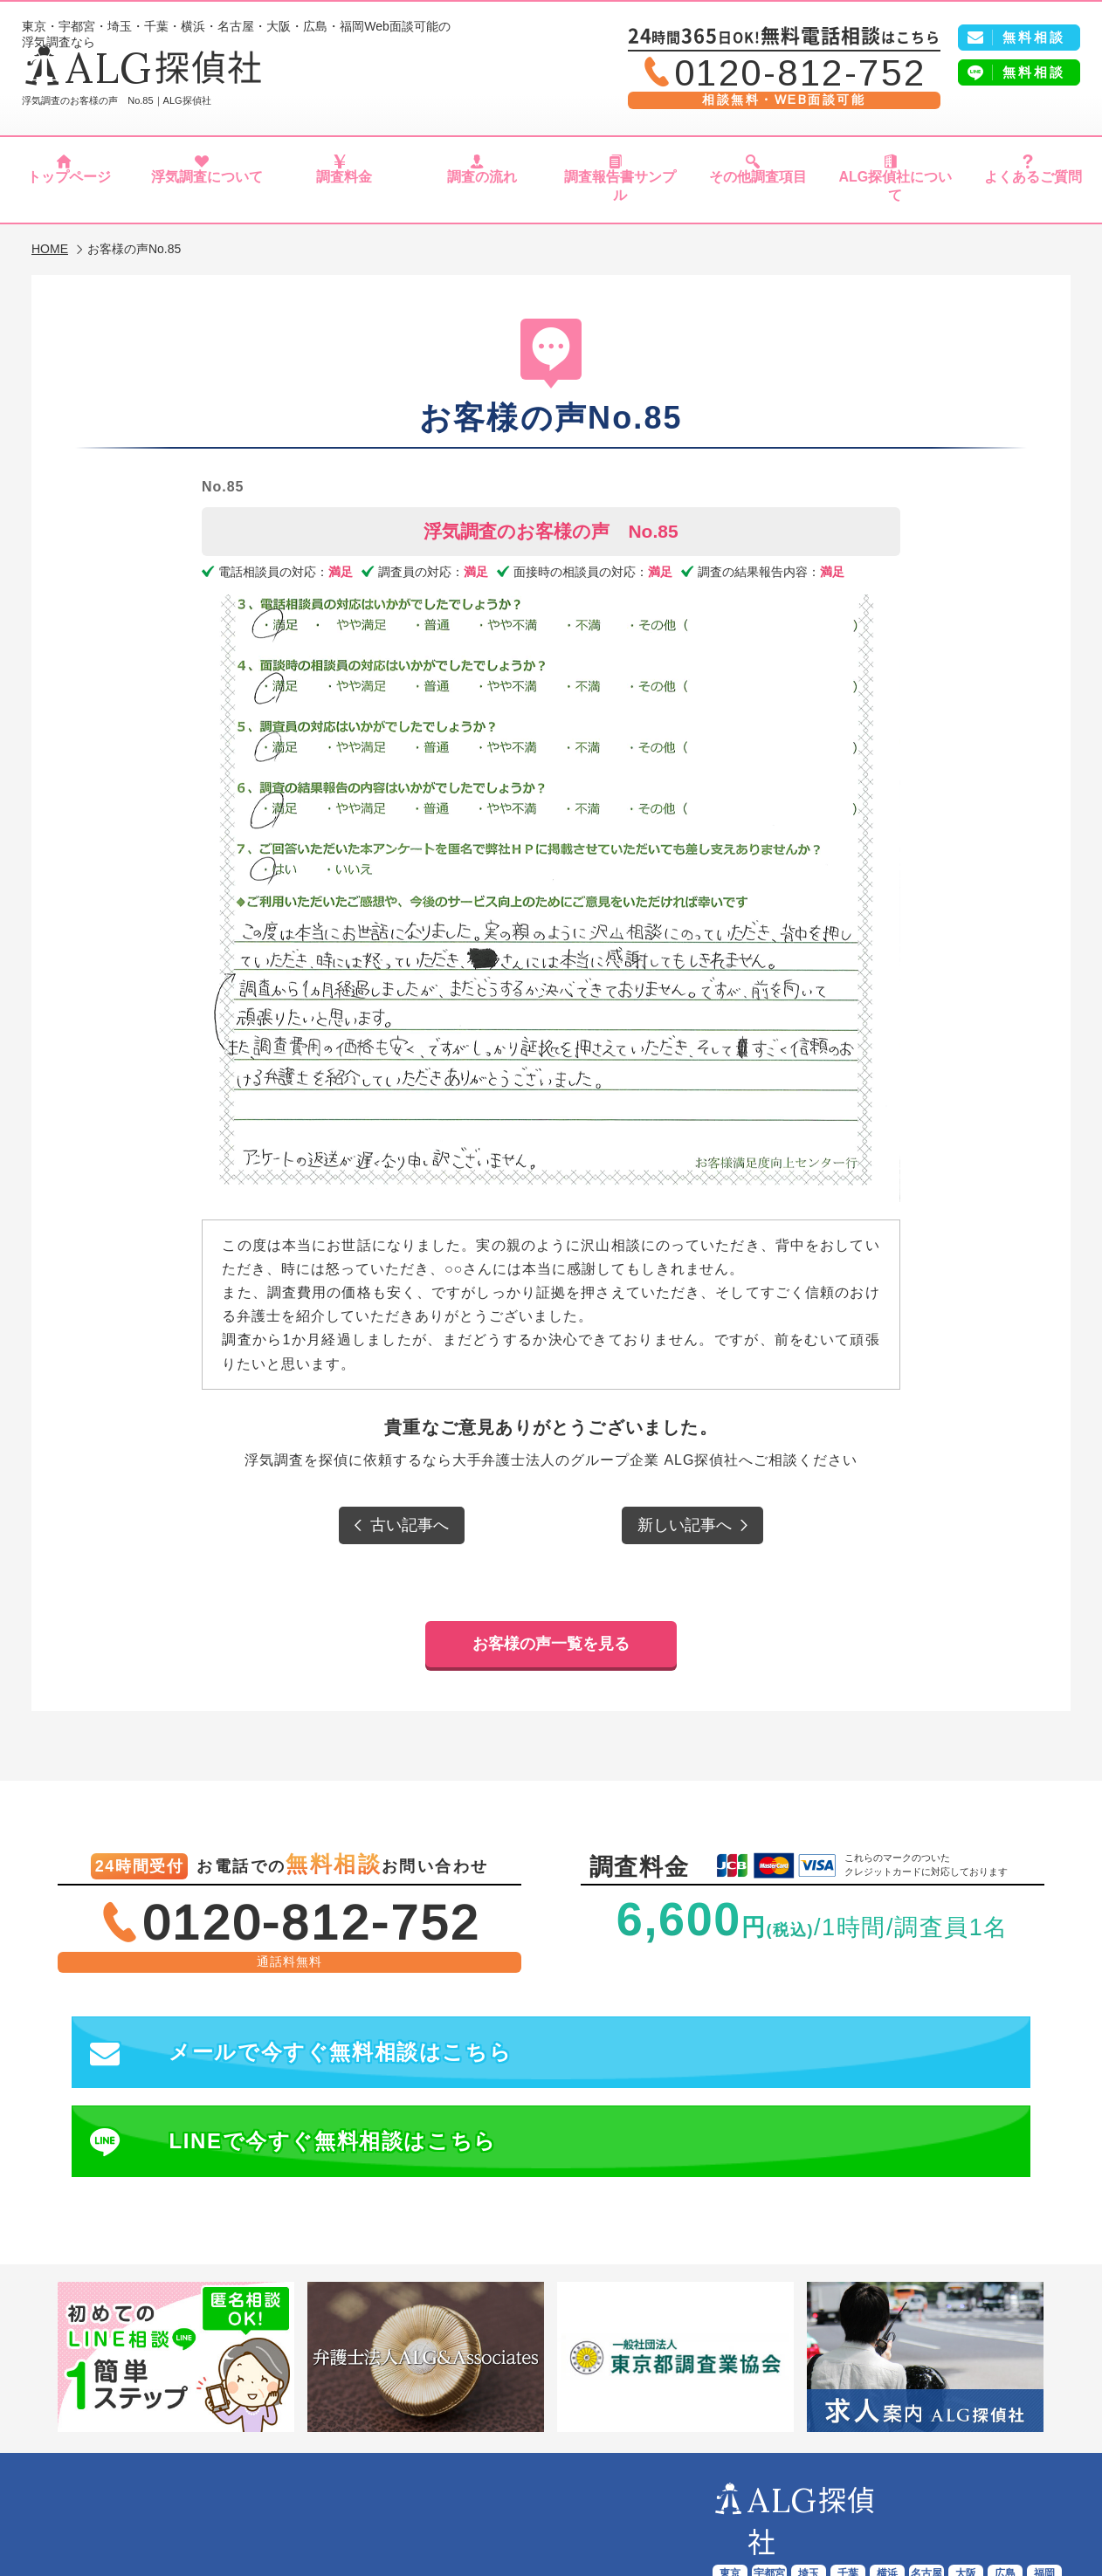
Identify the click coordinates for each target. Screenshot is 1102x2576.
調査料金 (344, 189)
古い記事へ (409, 1516)
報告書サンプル (560, 2490)
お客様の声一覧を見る (551, 1612)
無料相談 (1033, 72)
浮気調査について (206, 189)
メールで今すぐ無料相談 (302, 2024)
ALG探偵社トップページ (151, 2490)
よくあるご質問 (1033, 189)
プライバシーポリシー (553, 2510)
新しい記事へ (684, 1516)
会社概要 (999, 2490)
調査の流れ (482, 189)
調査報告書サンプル (620, 189)
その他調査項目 (757, 189)
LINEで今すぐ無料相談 (797, 2024)
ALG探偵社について (895, 189)
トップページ (69, 189)
